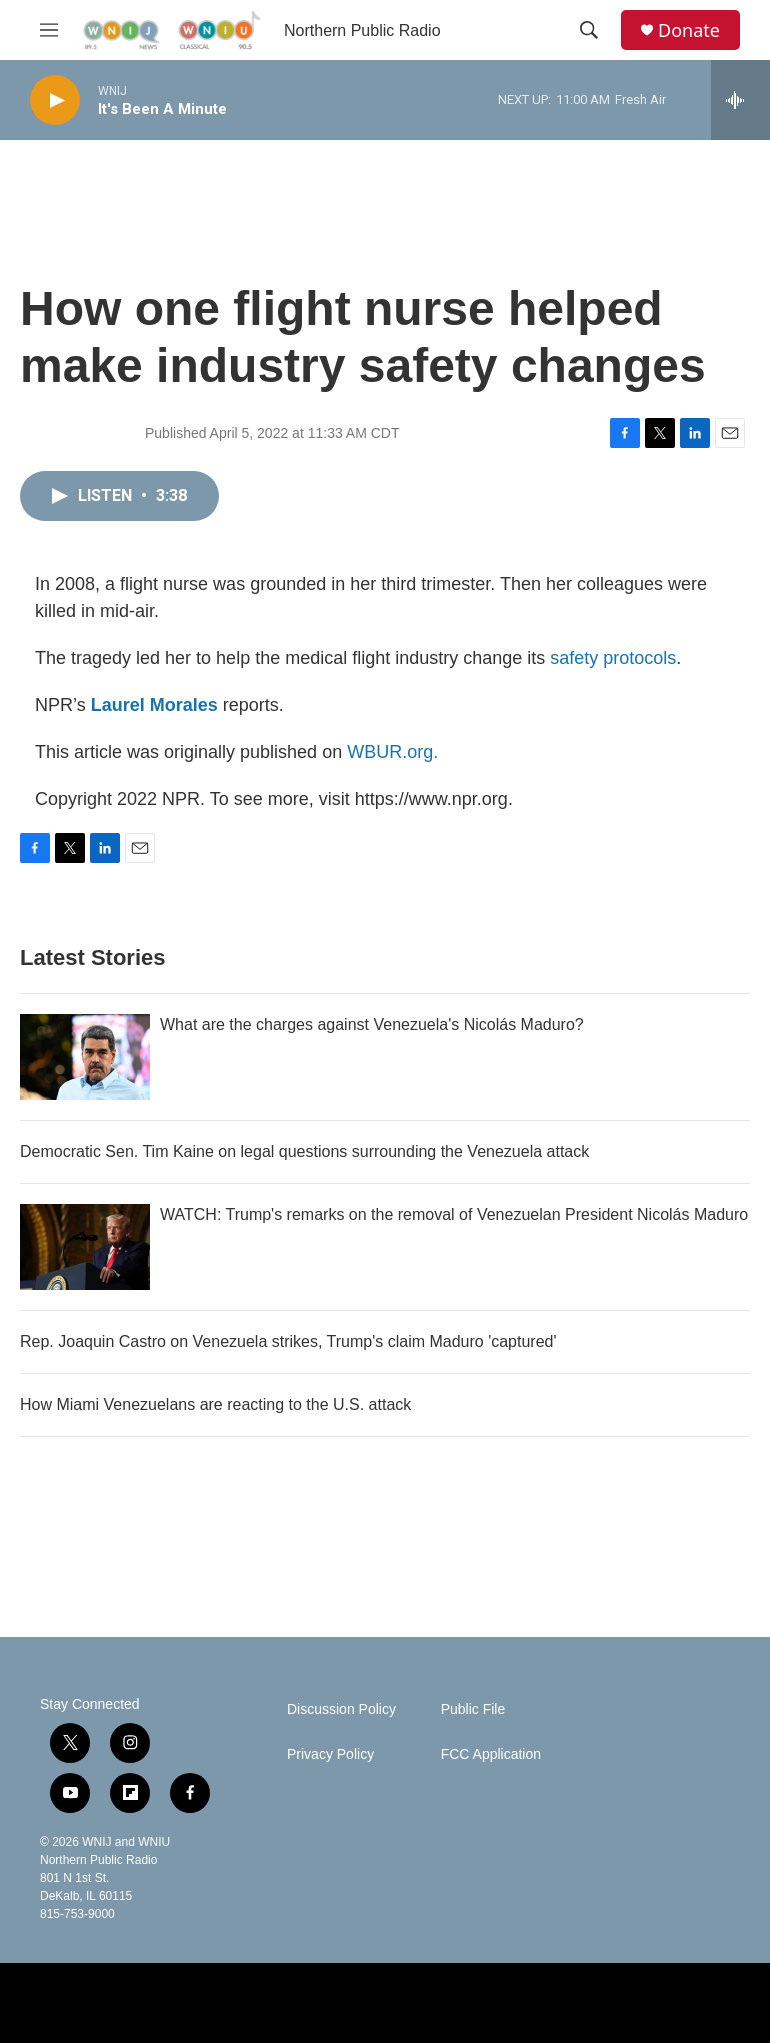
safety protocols (613, 658)
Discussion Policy (341, 1709)
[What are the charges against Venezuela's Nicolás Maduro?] (85, 1057)
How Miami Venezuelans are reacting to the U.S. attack (215, 1404)
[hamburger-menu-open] (49, 30)
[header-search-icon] (589, 30)
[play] (55, 100)
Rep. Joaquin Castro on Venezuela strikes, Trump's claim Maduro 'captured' (288, 1341)
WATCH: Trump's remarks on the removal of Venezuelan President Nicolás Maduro (454, 1214)
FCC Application (491, 1754)
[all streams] (740, 100)
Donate (689, 30)
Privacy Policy (330, 1754)
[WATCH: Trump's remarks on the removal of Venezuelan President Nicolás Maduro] (85, 1247)
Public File (473, 1709)
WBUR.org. (392, 752)
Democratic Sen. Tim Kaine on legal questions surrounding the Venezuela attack (304, 1151)
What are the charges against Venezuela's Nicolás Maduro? (372, 1024)
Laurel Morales (154, 705)
